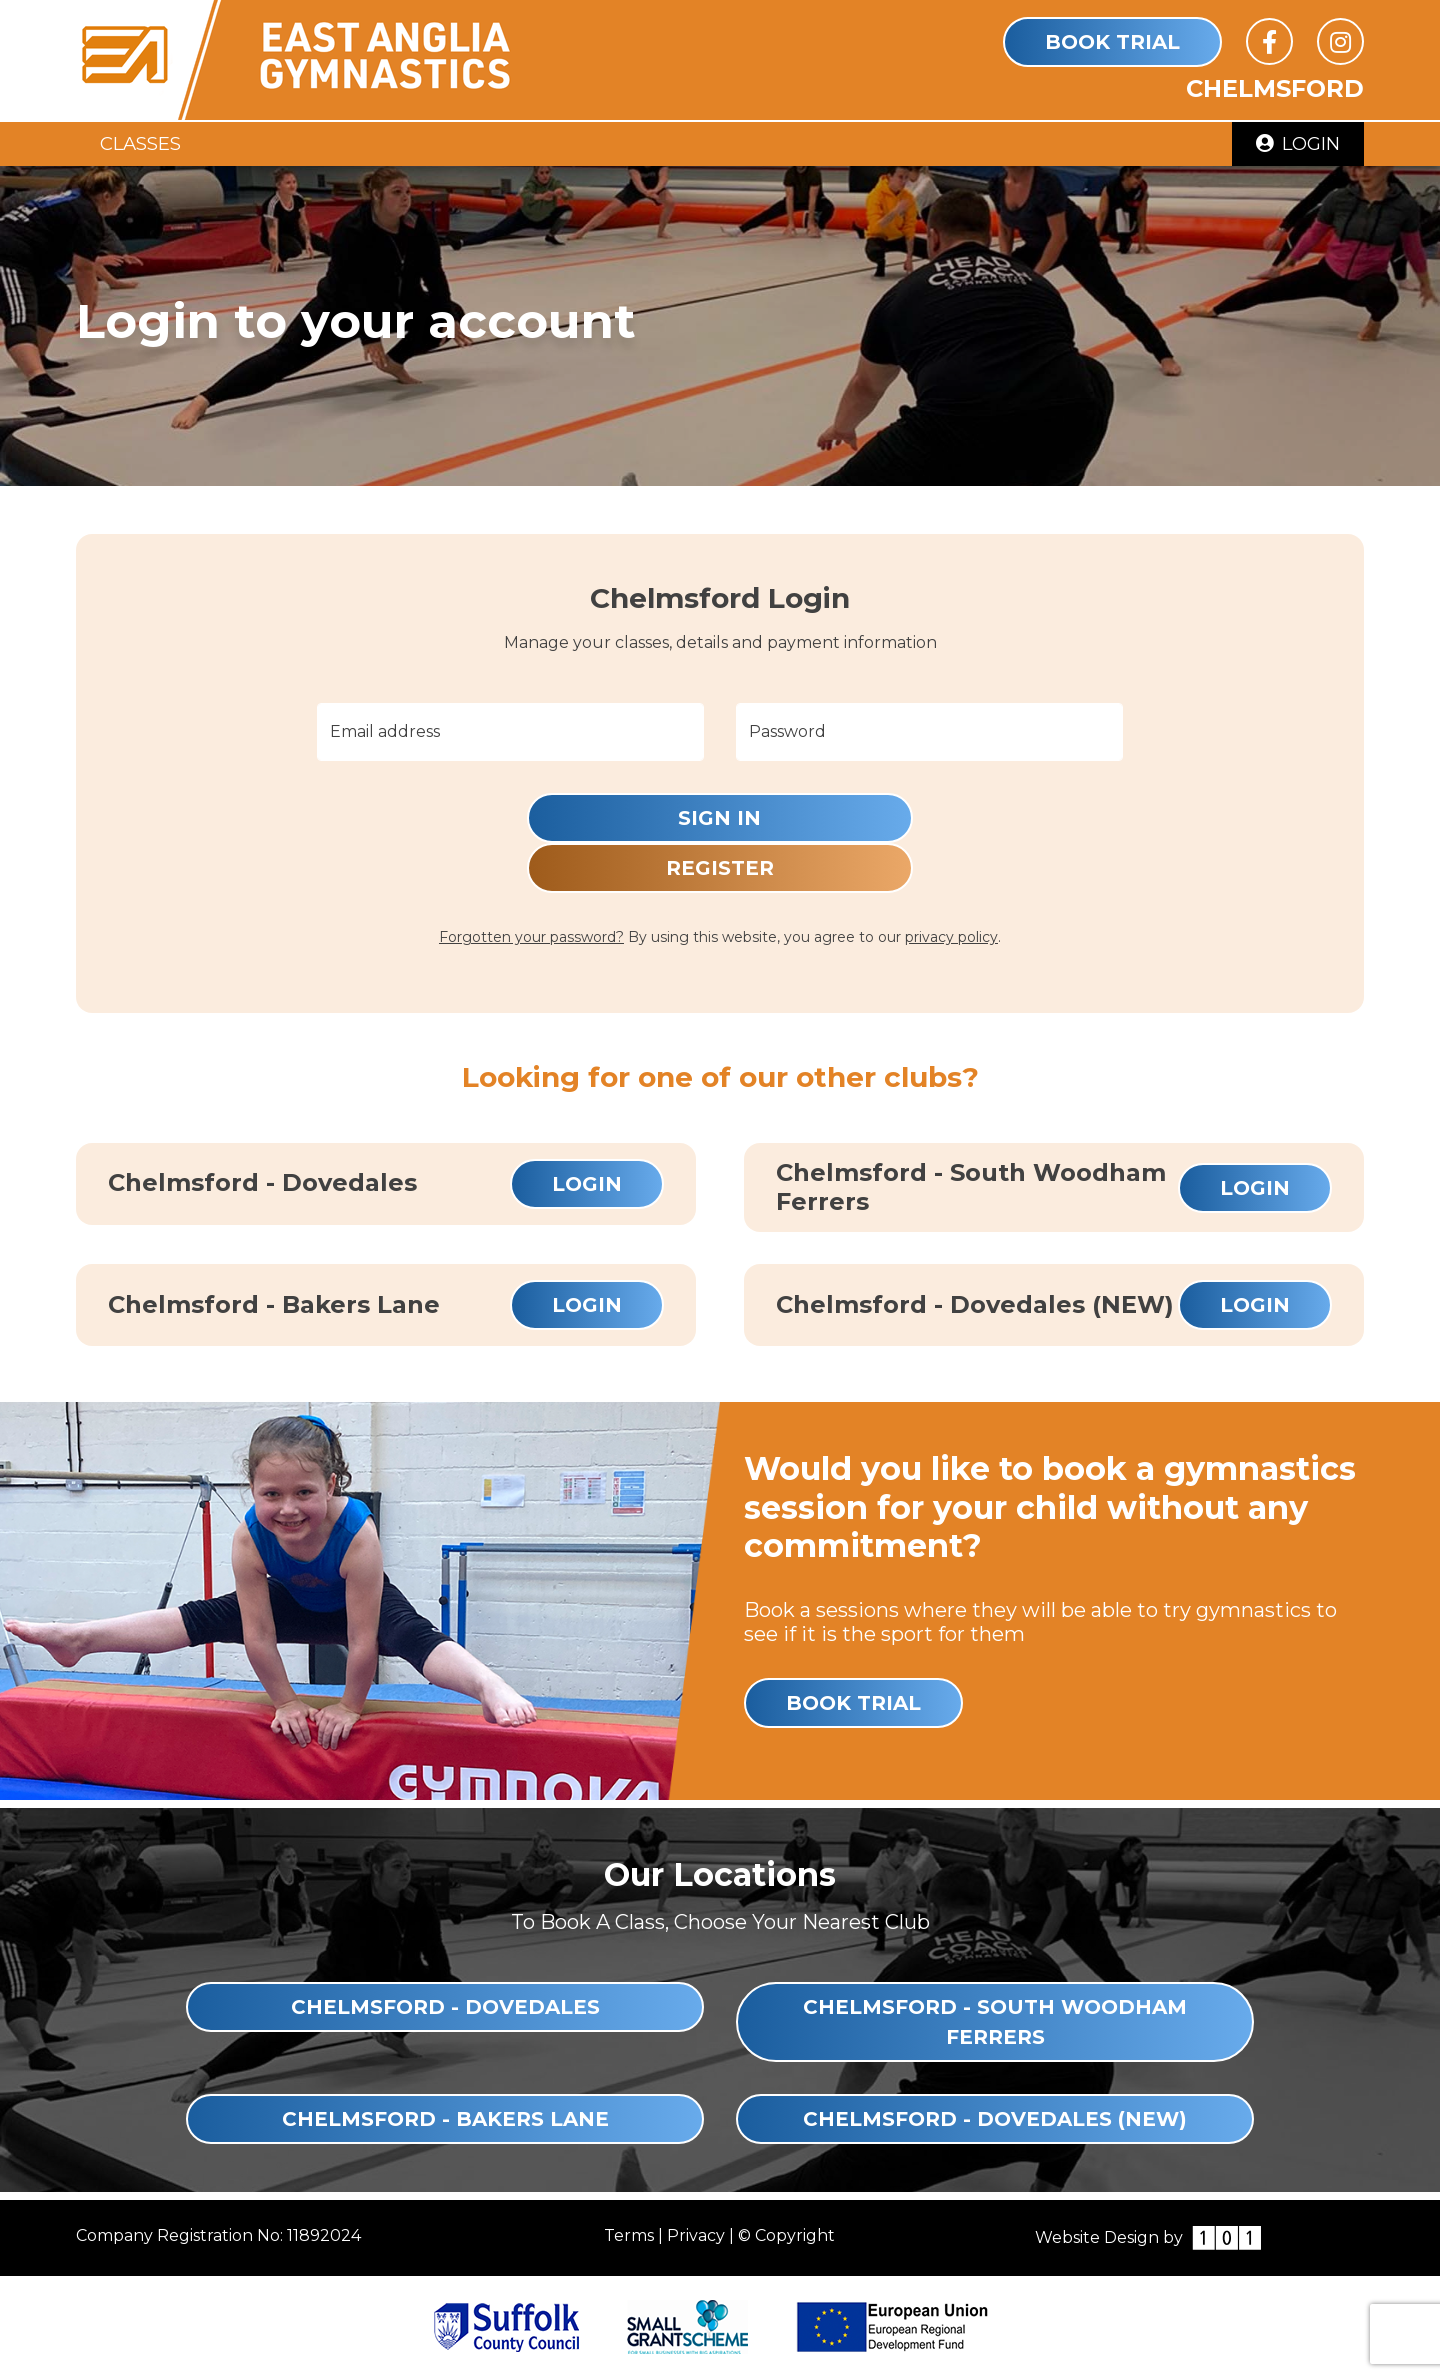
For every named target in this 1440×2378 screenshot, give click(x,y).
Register (720, 868)
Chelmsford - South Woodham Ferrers (995, 2022)
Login (1298, 143)
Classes (140, 143)
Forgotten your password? (531, 937)
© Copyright (786, 2235)
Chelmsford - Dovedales (445, 2007)
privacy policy (951, 937)
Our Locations (720, 1874)
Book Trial (1112, 42)
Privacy (696, 2235)
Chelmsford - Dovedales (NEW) (995, 2119)
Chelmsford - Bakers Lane (445, 2119)
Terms (629, 2235)
